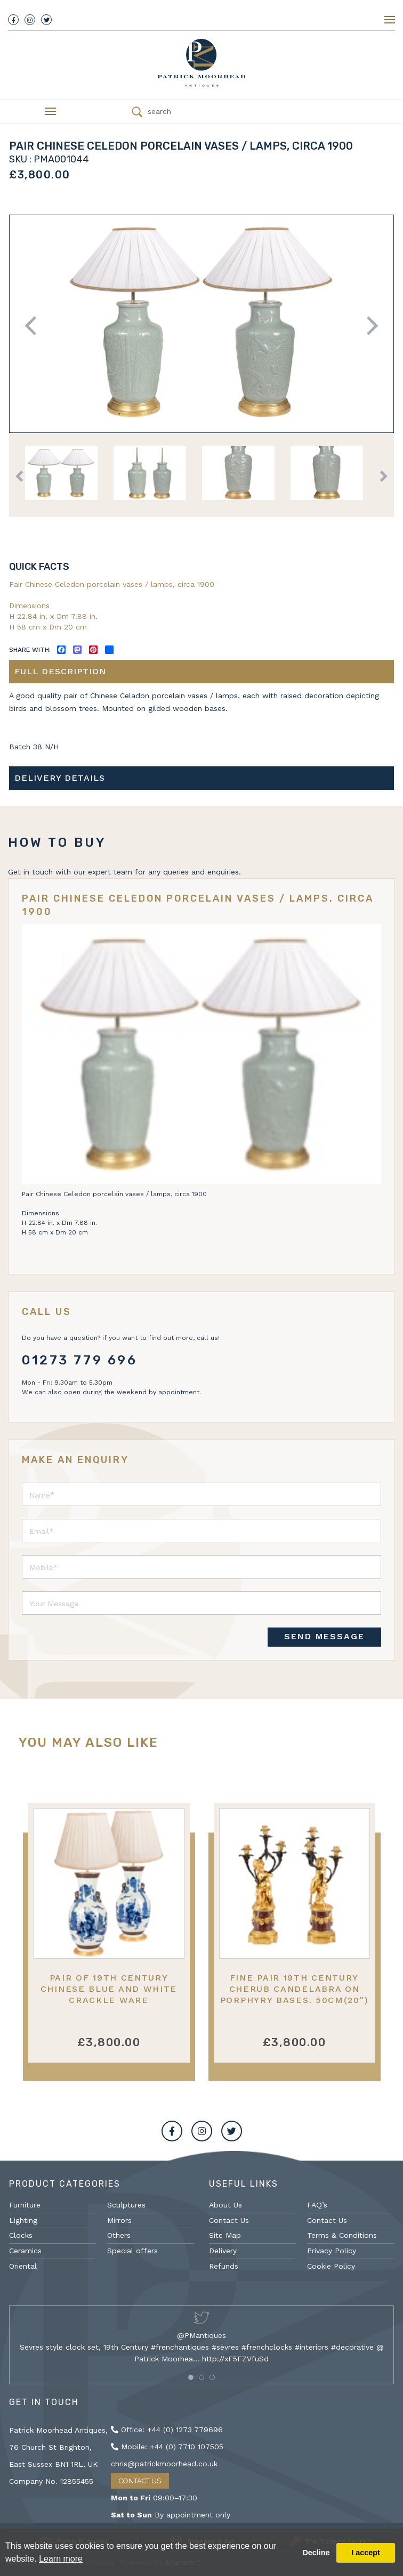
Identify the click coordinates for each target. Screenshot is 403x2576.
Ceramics (25, 2250)
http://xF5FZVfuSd (235, 2358)
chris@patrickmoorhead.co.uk (164, 2463)
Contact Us (229, 2220)
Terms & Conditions (342, 2235)
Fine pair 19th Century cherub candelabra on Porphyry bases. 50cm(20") (294, 1989)
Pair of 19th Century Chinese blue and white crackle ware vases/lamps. (109, 1995)
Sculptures (126, 2205)
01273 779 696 (80, 1360)
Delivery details (59, 778)
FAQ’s (317, 2205)
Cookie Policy (331, 2266)
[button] (191, 2377)
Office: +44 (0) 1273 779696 (167, 2429)
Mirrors (119, 2220)
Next (368, 325)
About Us (225, 2205)
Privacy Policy (331, 2250)
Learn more (61, 2558)
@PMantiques (201, 2335)
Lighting (23, 2220)
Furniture (25, 2205)
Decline (315, 2552)
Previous (34, 325)
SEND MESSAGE (324, 1636)
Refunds (223, 2266)
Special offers (132, 2250)
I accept (365, 2552)
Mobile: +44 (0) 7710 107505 (167, 2446)
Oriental (23, 2266)
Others (119, 2235)
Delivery (223, 2250)
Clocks (21, 2235)
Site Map (225, 2235)
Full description (60, 671)
